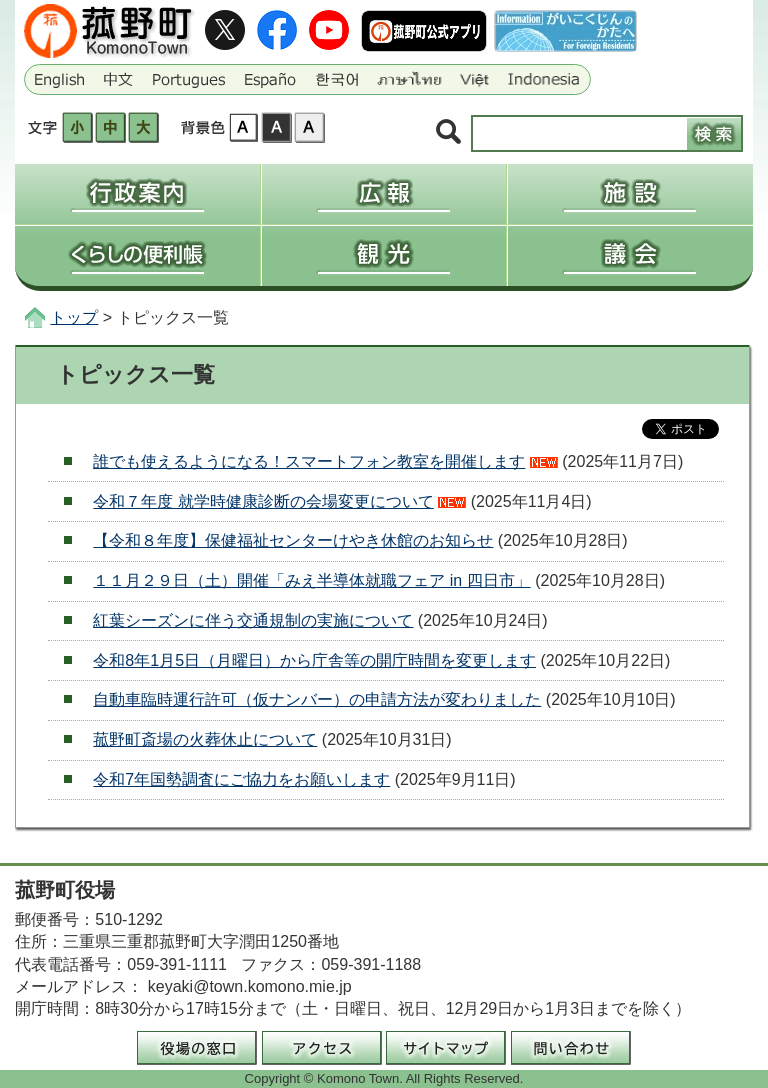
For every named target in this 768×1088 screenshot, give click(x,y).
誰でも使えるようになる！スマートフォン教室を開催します (309, 461)
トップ (74, 317)
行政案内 (137, 194)
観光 (384, 256)
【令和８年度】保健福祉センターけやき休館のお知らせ (293, 540)
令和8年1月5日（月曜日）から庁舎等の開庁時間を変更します (314, 660)
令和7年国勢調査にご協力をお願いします (241, 779)
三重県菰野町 (111, 31)
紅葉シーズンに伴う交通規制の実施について (253, 620)
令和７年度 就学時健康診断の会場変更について (263, 501)
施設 (630, 194)
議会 (630, 256)
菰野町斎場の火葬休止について (205, 739)
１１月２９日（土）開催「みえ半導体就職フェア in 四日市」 (311, 580)
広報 (384, 194)
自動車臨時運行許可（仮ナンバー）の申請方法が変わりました (317, 699)
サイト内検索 (448, 132)
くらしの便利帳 (137, 256)
